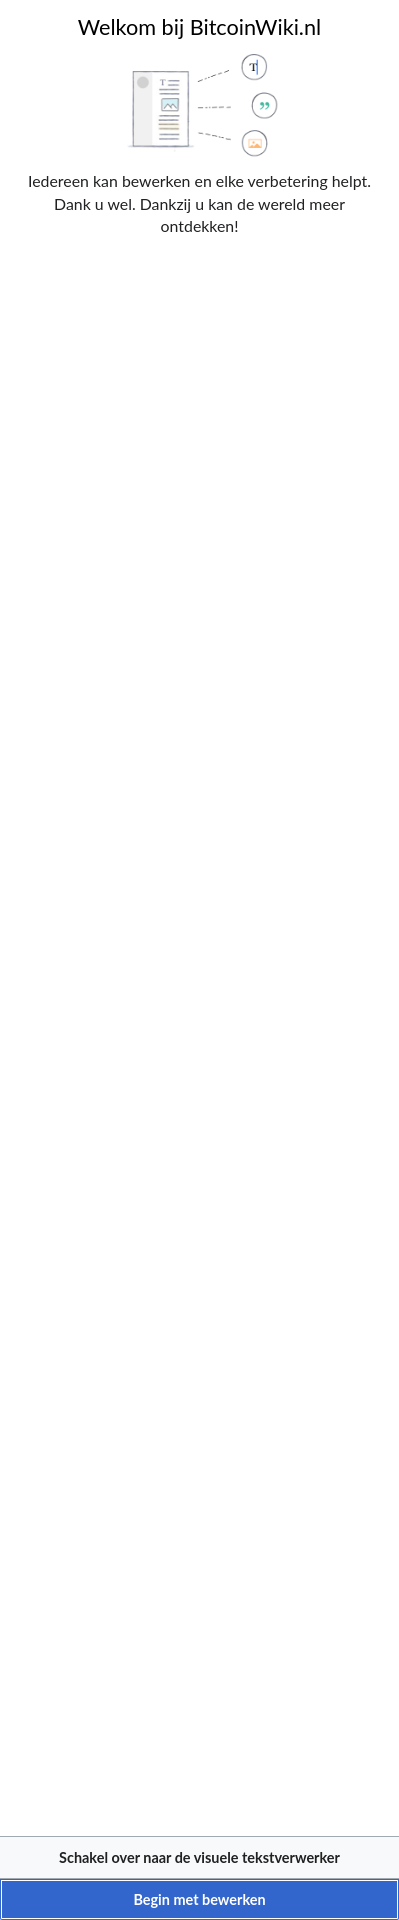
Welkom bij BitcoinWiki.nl (199, 27)
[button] (199, 1857)
